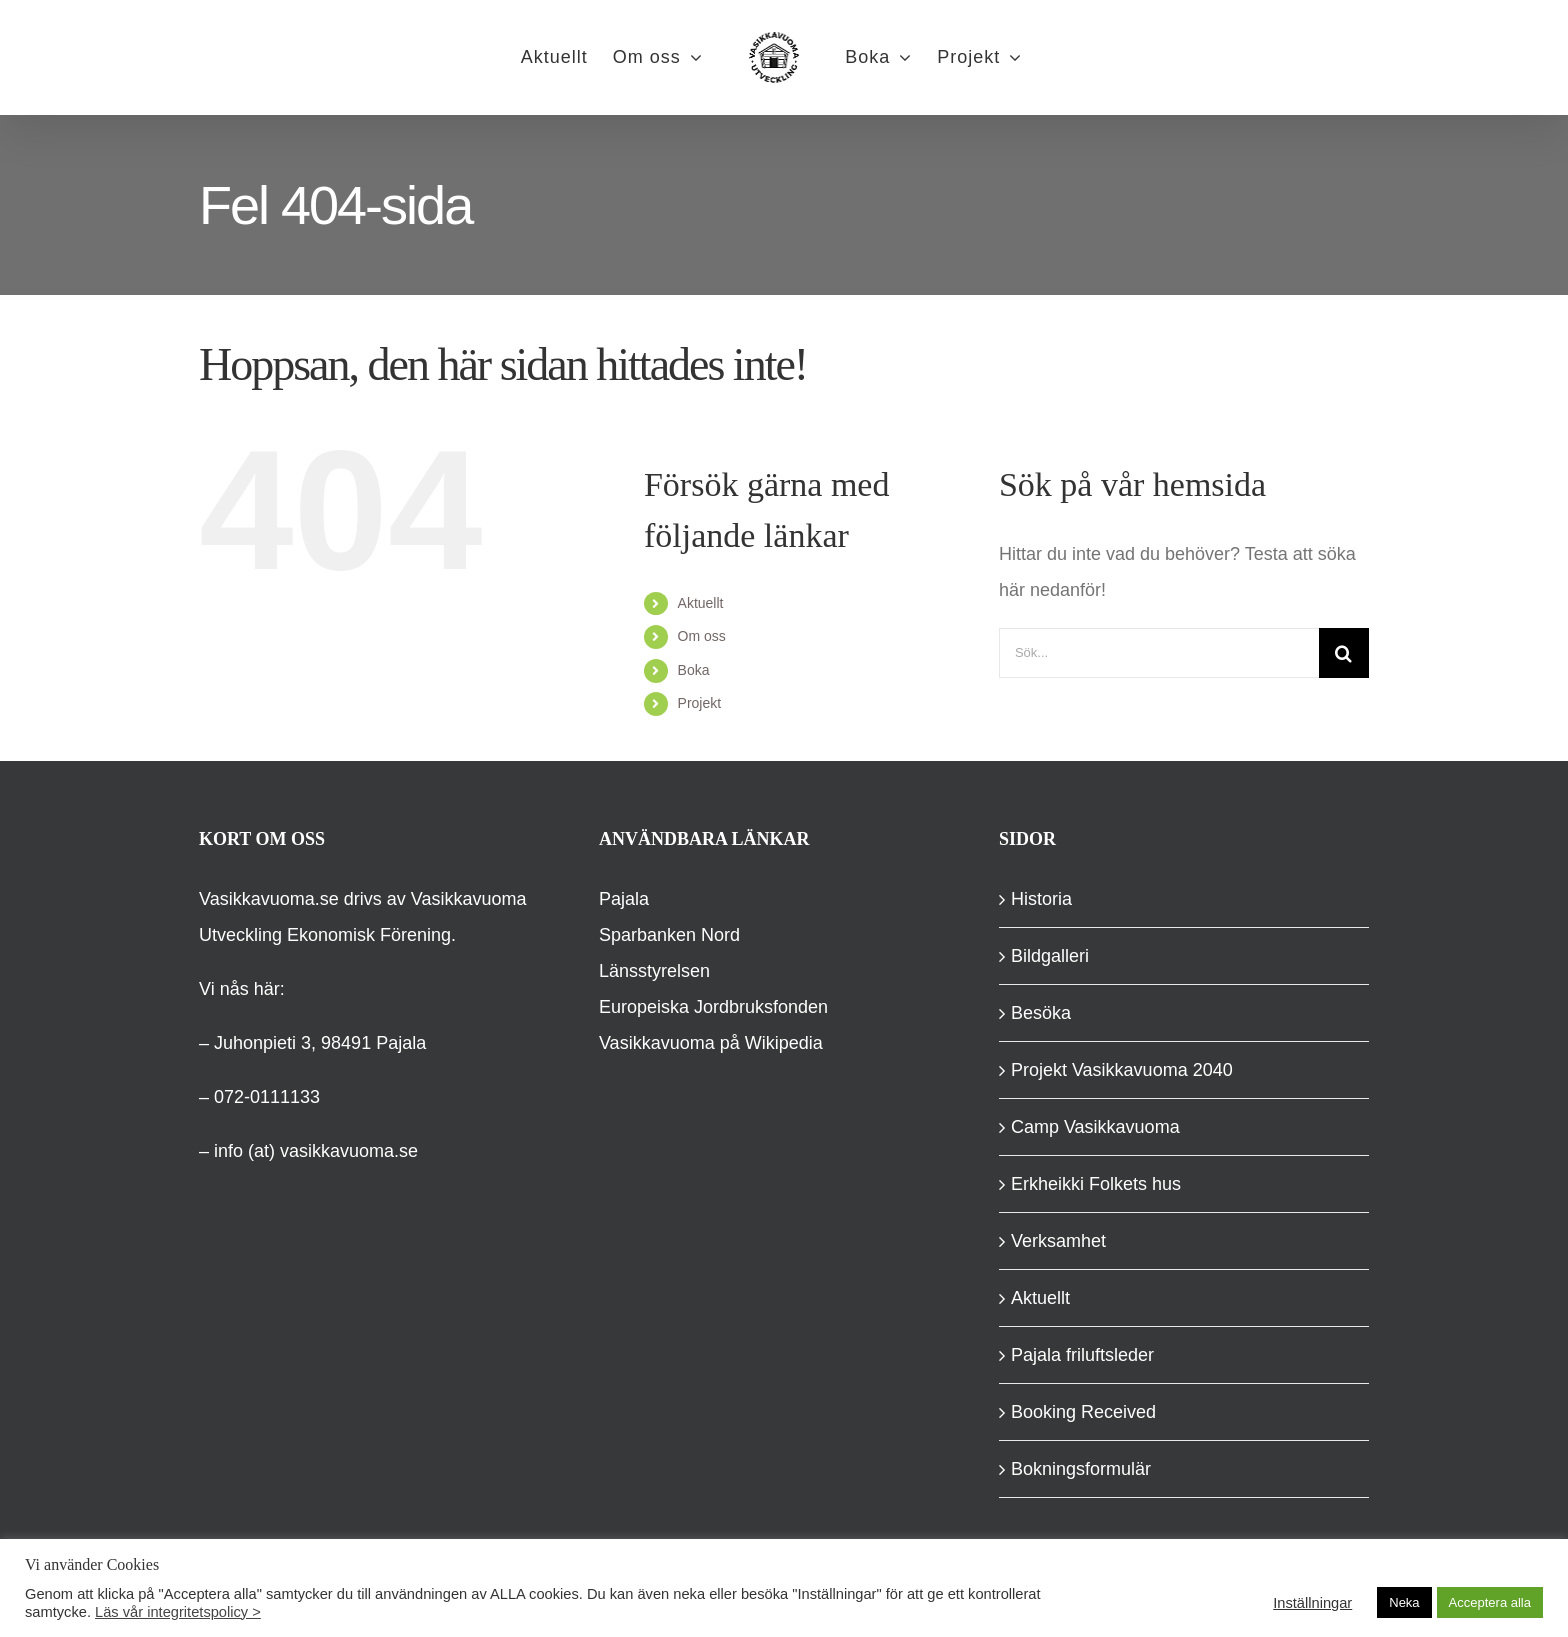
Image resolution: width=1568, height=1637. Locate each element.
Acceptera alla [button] (1490, 1602)
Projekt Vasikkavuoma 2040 (1122, 1070)
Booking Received (1083, 1412)
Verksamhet (1058, 1241)
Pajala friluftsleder (1082, 1355)
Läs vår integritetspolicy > (178, 1612)
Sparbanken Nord (669, 935)
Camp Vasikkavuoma (1095, 1127)
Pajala (624, 899)
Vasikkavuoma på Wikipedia (711, 1043)
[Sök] (1344, 653)
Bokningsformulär (1081, 1469)
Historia (1041, 899)
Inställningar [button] (1312, 1603)
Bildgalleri (1050, 956)
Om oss (702, 636)
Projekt (700, 703)
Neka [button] (1404, 1602)
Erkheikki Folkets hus (1096, 1184)
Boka (694, 670)
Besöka (1041, 1013)
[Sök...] (1159, 653)
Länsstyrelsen (654, 971)
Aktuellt (701, 603)
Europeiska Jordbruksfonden (713, 1007)
